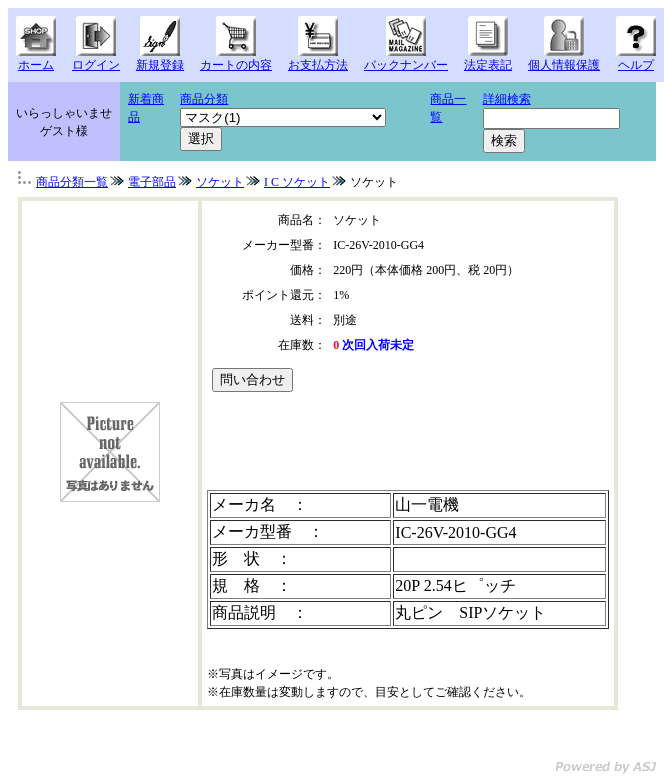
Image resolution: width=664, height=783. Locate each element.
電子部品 (152, 182)
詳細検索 (507, 99)
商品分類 (204, 99)
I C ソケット (297, 182)
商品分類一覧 (72, 182)
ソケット (220, 182)
